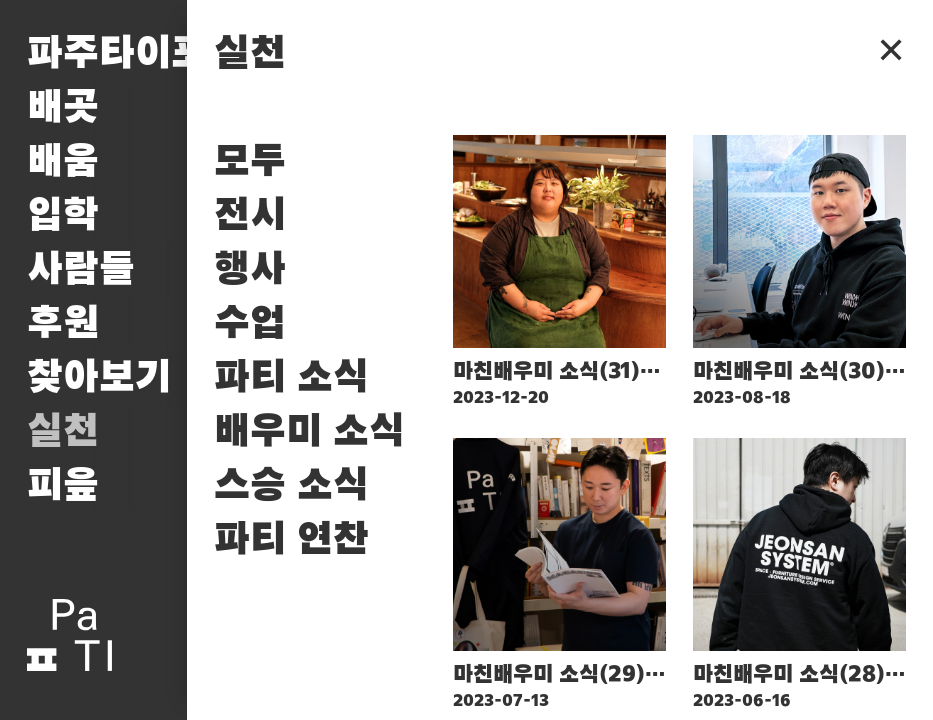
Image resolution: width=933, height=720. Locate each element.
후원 (63, 324)
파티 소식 (291, 378)
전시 (250, 216)
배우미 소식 (309, 432)
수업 (250, 324)
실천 (63, 432)
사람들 (81, 270)
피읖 (63, 486)
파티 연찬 (291, 540)
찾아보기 (99, 378)
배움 (63, 162)
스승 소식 (291, 486)
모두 (250, 162)
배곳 (63, 108)
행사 (250, 270)
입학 (63, 216)
